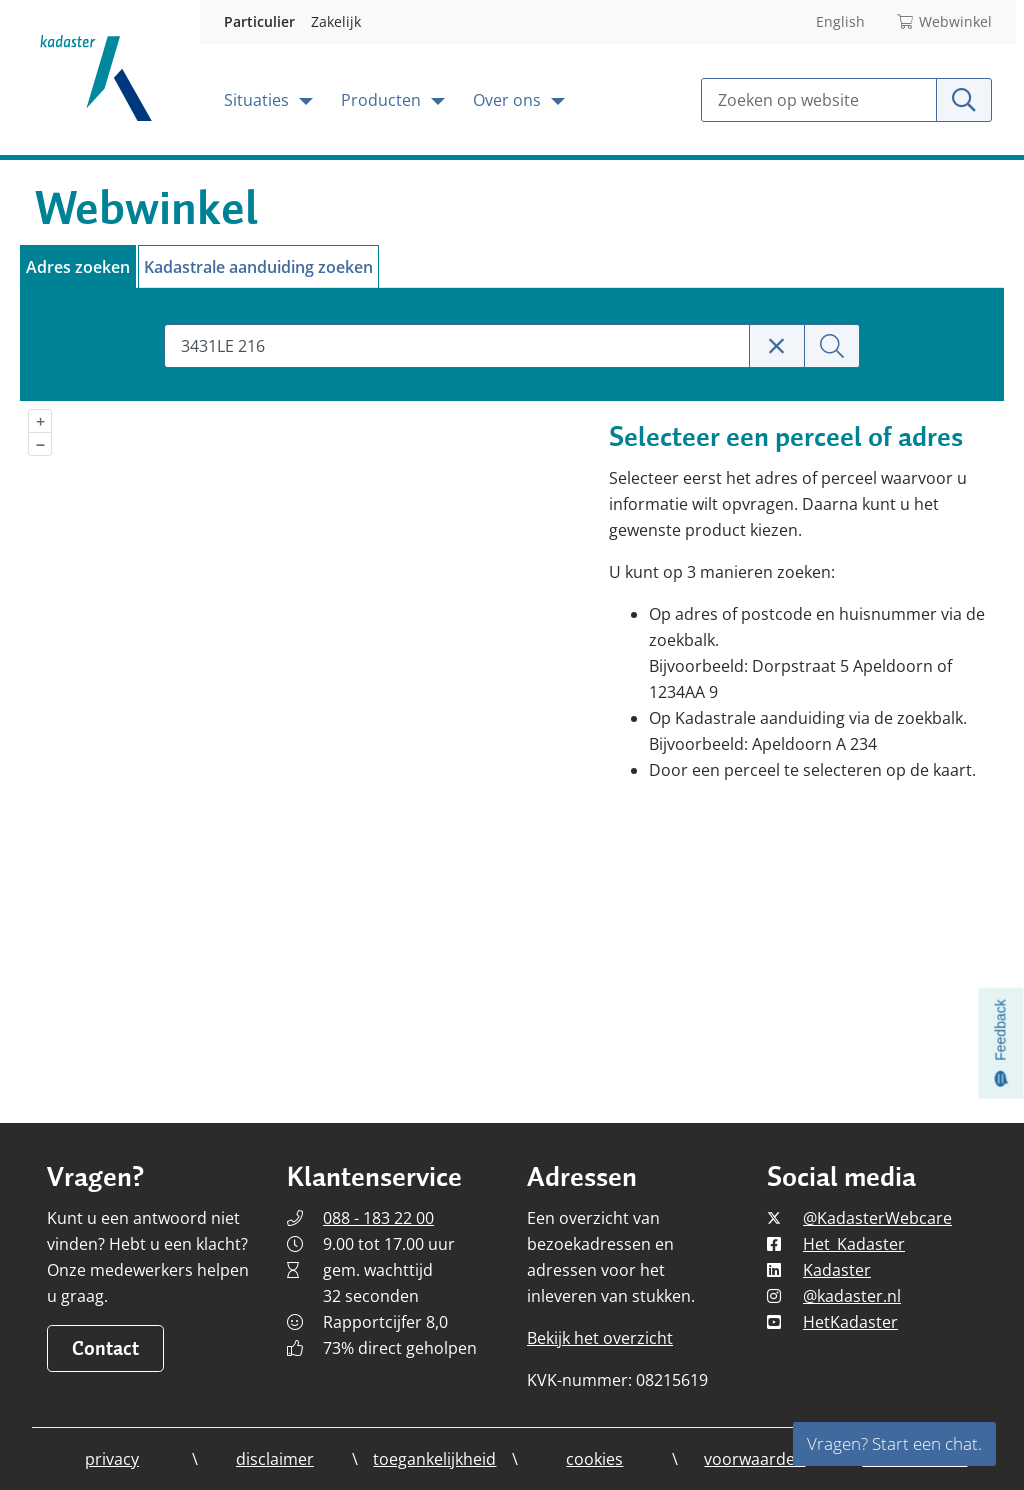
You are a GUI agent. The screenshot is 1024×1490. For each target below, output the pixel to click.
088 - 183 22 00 (378, 1218)
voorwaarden (754, 1459)
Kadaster (837, 1270)
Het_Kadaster (854, 1244)
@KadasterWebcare (877, 1218)
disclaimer (275, 1459)
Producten (383, 100)
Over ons (509, 100)
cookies (594, 1459)
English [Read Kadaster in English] (840, 21)
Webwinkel (944, 21)
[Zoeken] (832, 346)
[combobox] (456, 346)
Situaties (258, 100)
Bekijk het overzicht (600, 1338)
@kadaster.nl (852, 1296)
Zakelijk (336, 21)
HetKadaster (850, 1322)
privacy (112, 1459)
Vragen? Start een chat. (894, 1443)
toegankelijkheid (434, 1459)
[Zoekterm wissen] (777, 346)
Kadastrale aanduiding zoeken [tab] (258, 267)
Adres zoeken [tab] (78, 267)
